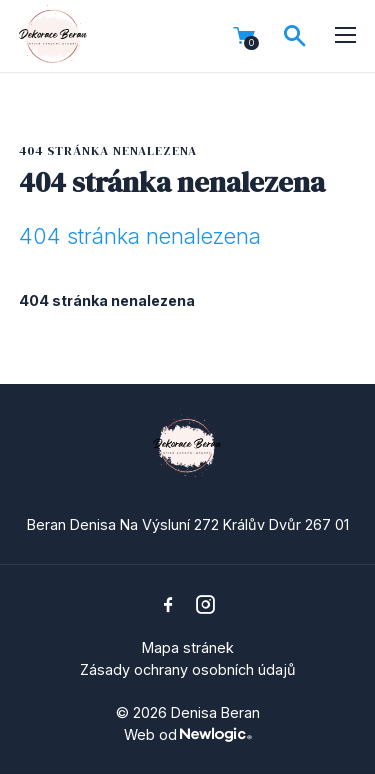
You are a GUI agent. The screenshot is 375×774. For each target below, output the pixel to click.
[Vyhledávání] (295, 36)
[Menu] (346, 36)
